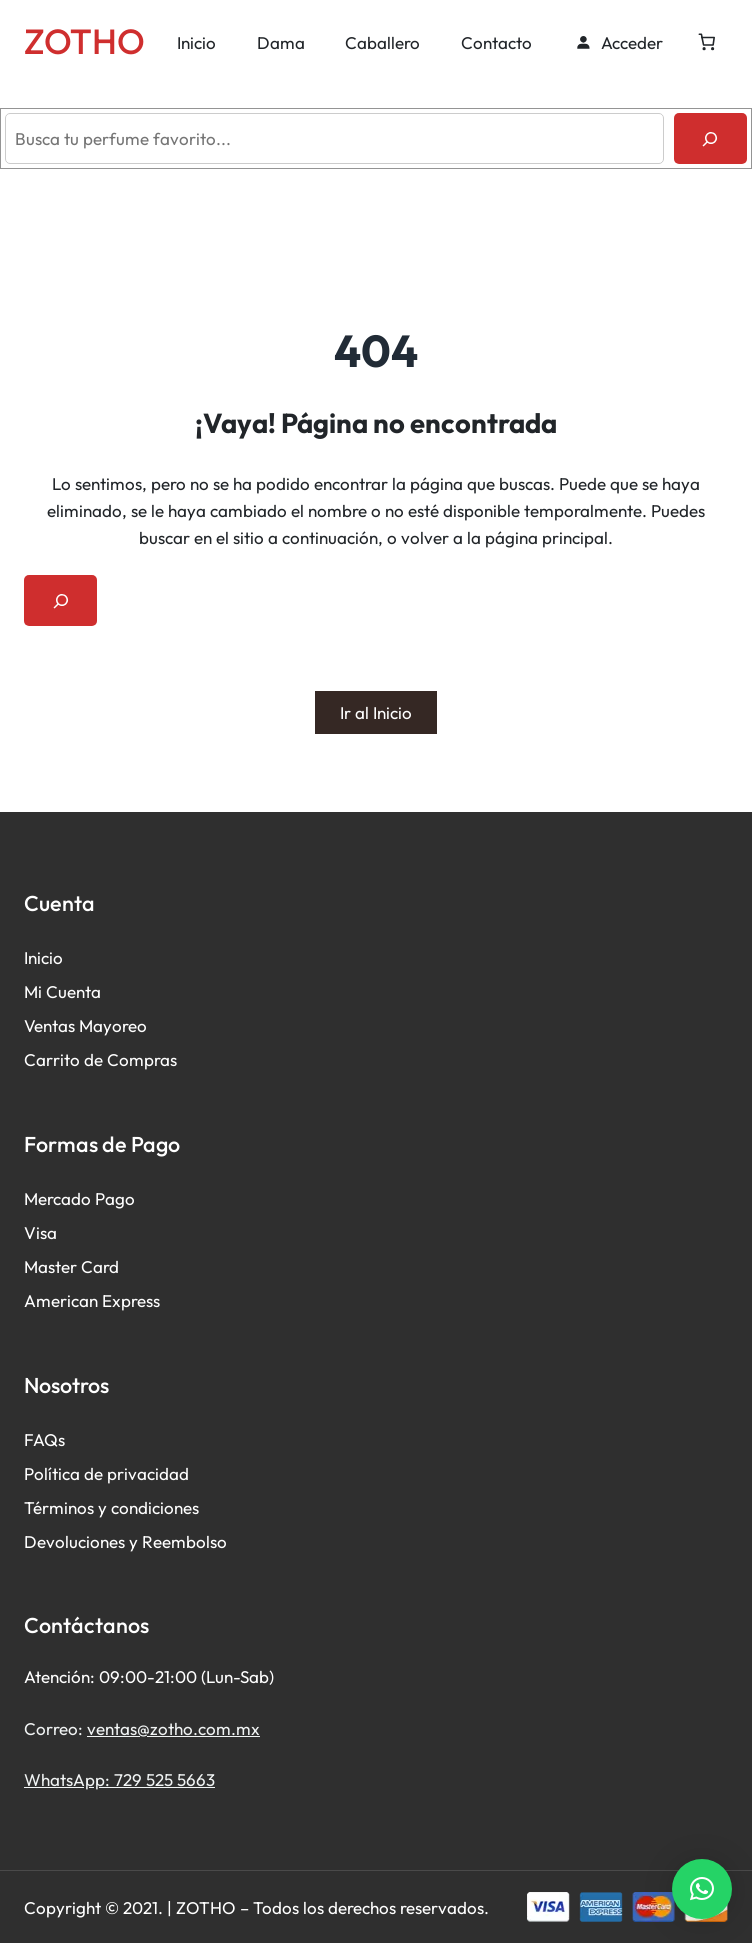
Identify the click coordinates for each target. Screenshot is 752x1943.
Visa (40, 1232)
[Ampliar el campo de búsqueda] (60, 600)
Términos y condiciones (111, 1507)
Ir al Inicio (376, 712)
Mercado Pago (79, 1198)
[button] (702, 1889)
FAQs (44, 1439)
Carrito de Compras (100, 1059)
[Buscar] (710, 138)
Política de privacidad (106, 1473)
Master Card (71, 1266)
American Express (92, 1300)
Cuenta (73, 991)
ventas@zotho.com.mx (173, 1728)
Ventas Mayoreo (85, 1025)
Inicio (43, 957)
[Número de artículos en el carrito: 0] (706, 42)
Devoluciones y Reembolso (125, 1541)
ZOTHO (84, 41)
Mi (35, 991)
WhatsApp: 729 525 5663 (119, 1779)
